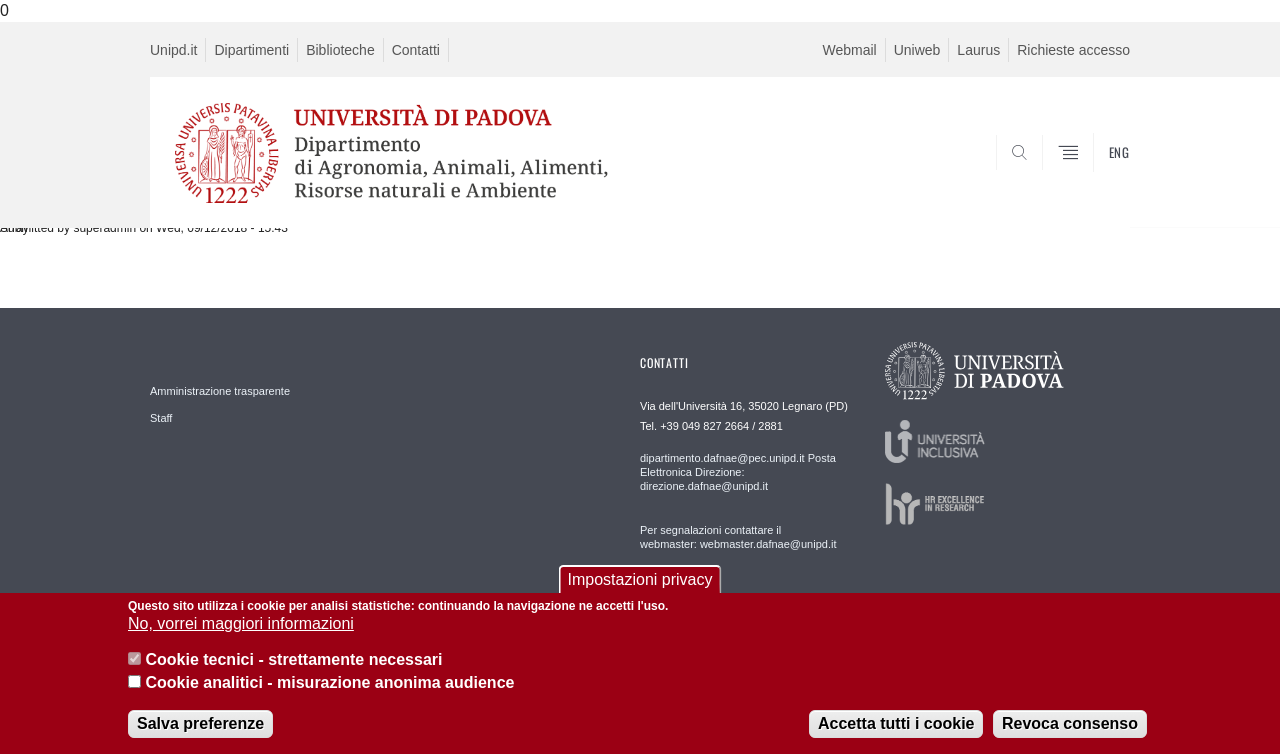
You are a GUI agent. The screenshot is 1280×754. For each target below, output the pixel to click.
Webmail (849, 50)
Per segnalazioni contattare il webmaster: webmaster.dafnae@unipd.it (738, 537)
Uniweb (917, 50)
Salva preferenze (200, 723)
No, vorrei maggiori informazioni (241, 623)
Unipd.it (173, 50)
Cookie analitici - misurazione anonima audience (329, 682)
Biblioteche (340, 50)
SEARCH (1095, 179)
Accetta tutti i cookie (896, 723)
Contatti (416, 50)
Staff (161, 418)
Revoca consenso (1070, 723)
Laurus (978, 50)
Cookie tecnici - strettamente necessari (293, 659)
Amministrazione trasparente (220, 391)
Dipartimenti (251, 50)
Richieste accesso (1073, 50)
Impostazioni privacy (640, 579)
